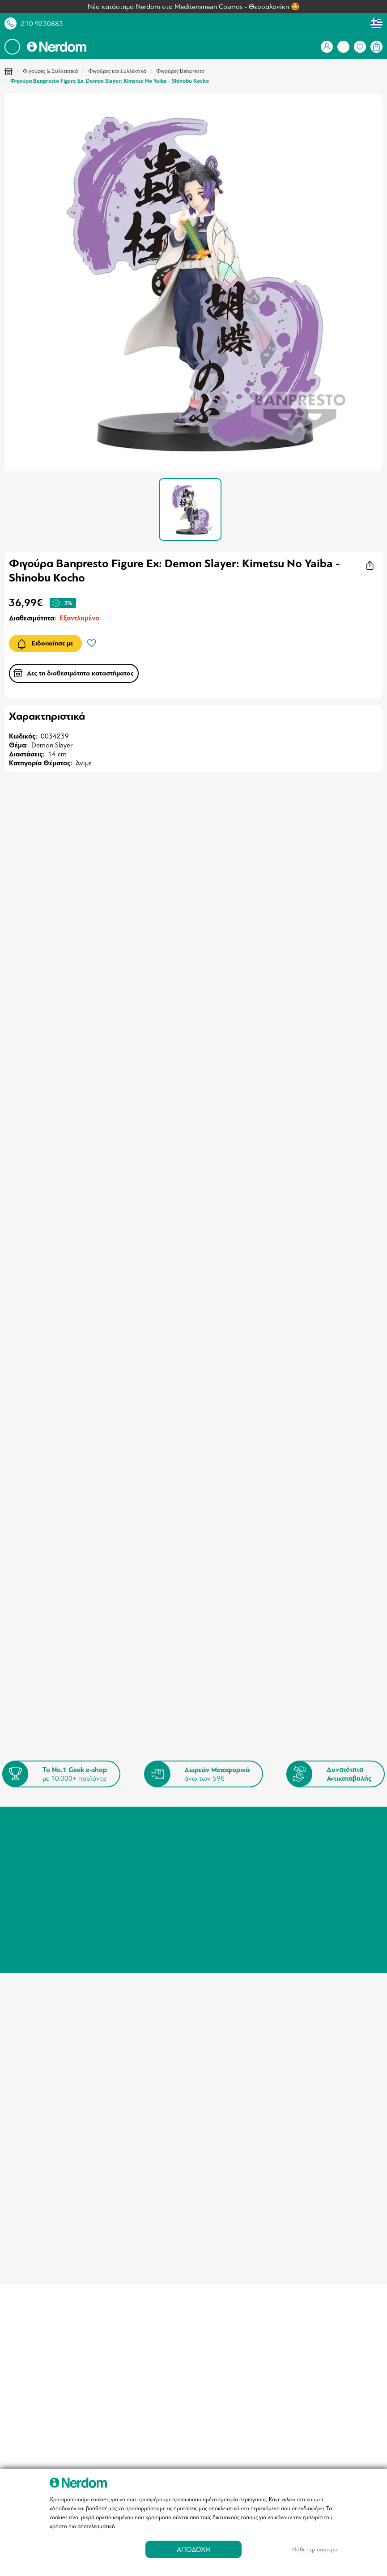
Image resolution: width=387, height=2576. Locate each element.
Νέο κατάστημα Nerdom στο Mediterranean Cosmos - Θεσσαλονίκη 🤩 (194, 7)
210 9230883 (42, 24)
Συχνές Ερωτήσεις (224, 1830)
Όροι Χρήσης (127, 1838)
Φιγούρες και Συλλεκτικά (117, 71)
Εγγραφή (334, 1691)
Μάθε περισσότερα (314, 2549)
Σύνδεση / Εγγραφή (47, 1808)
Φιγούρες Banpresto (180, 71)
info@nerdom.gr (310, 1846)
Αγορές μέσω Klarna (226, 1841)
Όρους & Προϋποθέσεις (126, 1714)
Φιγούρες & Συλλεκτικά (50, 71)
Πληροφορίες (127, 1827)
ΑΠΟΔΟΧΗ (193, 2549)
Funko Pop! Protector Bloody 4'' (58, 1331)
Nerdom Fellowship (225, 1852)
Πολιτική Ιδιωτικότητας (141, 1849)
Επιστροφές (215, 1819)
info (198, 1966)
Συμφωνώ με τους (99, 1714)
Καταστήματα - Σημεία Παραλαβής (140, 1812)
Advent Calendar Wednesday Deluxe (320, 1331)
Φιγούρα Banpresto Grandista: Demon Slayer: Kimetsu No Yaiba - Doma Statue (316, 1078)
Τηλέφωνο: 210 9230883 (324, 1808)
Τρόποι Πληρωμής (224, 1808)
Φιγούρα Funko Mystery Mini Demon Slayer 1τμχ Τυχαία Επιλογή (190, 1078)
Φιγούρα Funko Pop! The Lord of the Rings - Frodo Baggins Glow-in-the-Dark (190, 1336)
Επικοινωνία (126, 1860)
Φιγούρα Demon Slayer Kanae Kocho (55, 1078)
